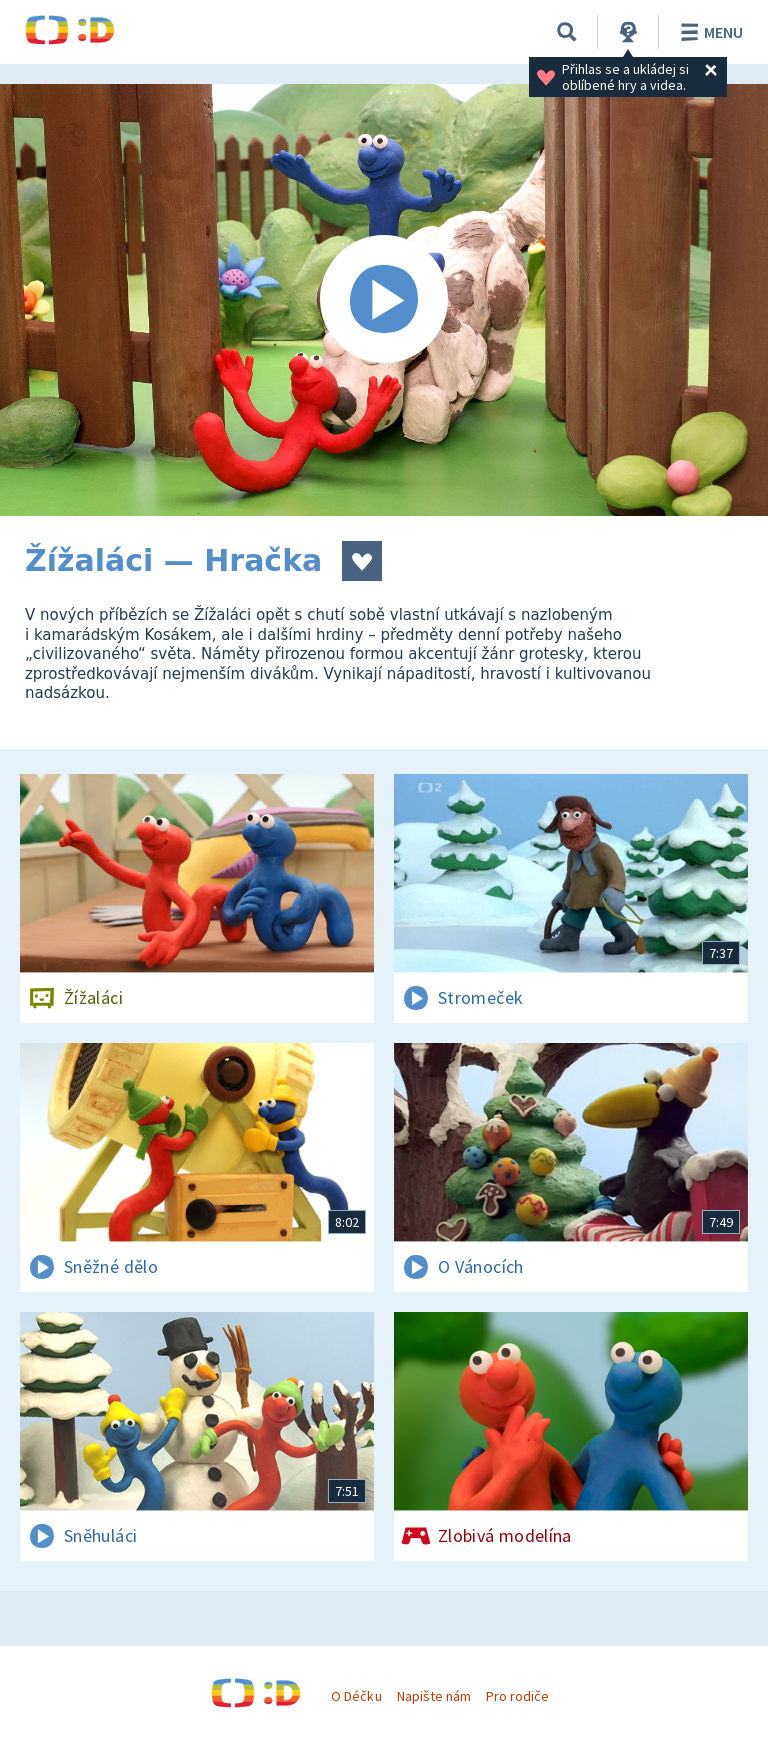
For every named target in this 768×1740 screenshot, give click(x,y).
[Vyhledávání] (567, 32)
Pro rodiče (517, 1696)
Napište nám (434, 1696)
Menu (708, 32)
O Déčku (356, 1696)
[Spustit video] (384, 300)
